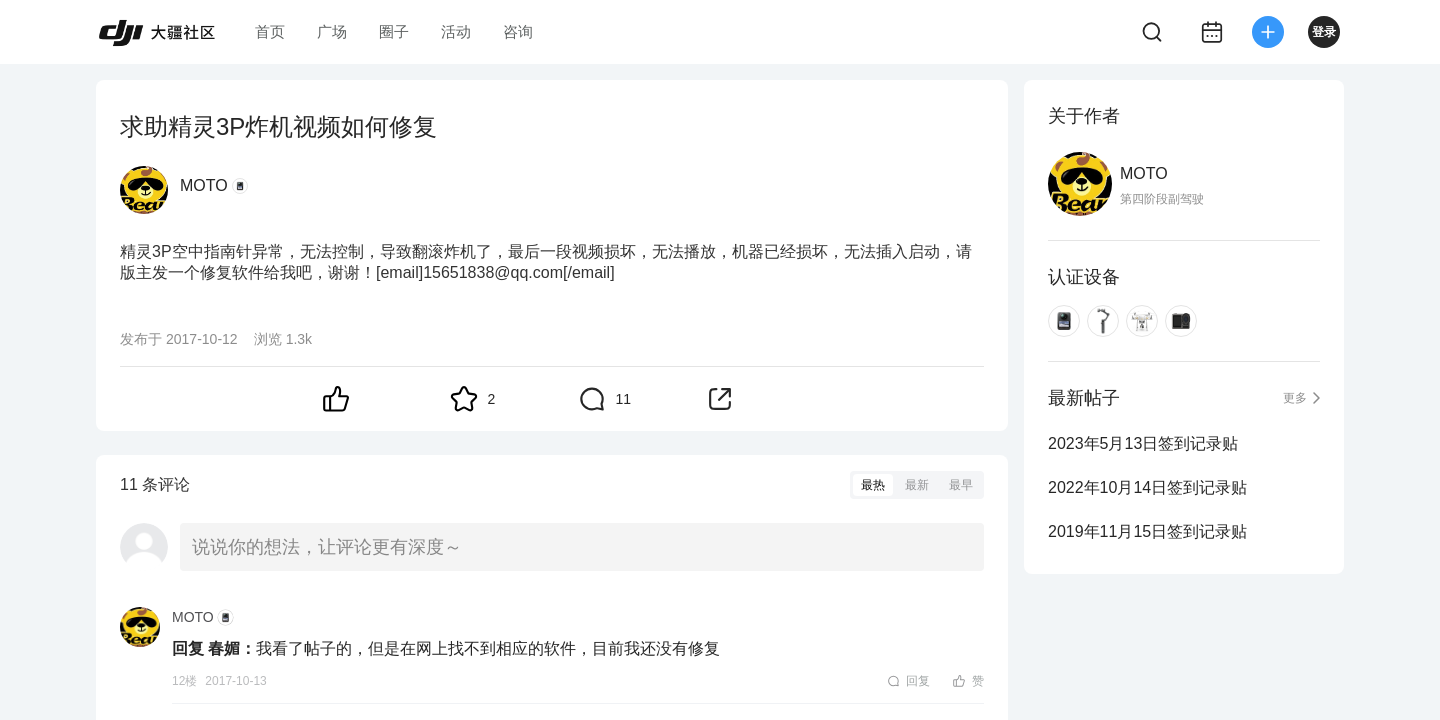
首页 (270, 31)
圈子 (394, 31)
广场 (332, 31)
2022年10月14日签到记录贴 (1147, 487)
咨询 (518, 31)
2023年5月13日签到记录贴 (1143, 443)
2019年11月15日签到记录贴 (1147, 531)
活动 (456, 31)
